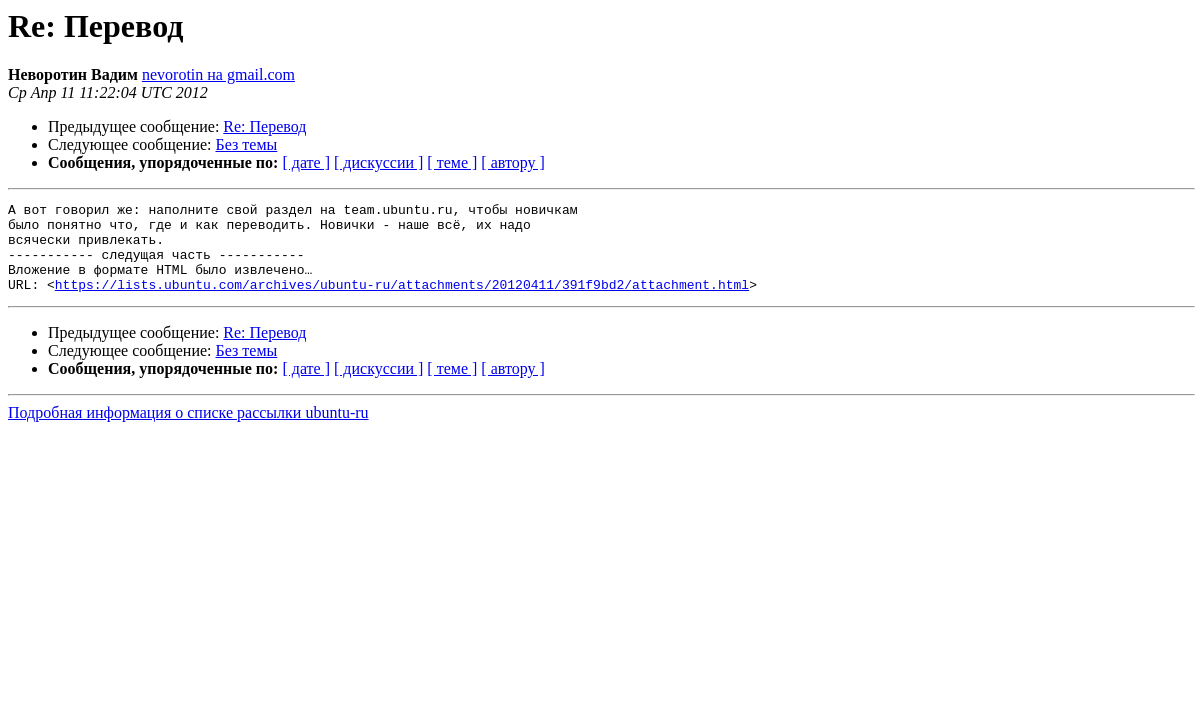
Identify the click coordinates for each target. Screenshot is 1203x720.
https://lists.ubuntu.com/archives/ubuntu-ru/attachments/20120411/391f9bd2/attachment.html (402, 302)
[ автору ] (512, 162)
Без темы (247, 144)
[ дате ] (306, 162)
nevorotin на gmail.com (218, 74)
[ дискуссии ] (378, 162)
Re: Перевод (264, 126)
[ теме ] (452, 162)
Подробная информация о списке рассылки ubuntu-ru (188, 430)
